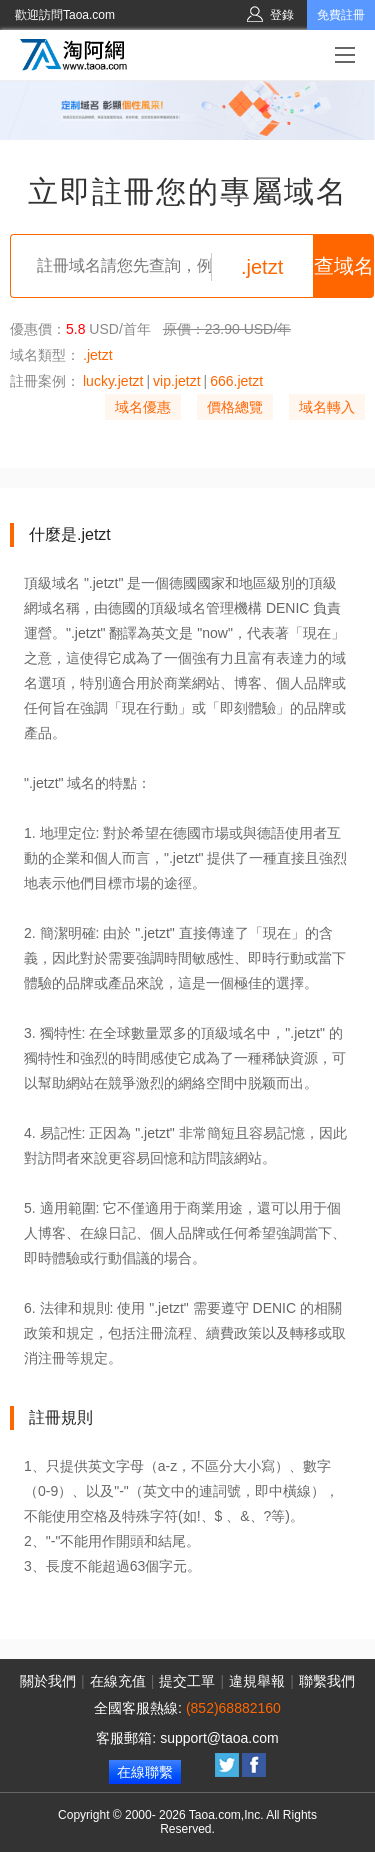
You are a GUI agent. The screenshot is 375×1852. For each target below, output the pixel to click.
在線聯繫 (145, 1772)
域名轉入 (327, 407)
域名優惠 (143, 407)
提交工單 (187, 1681)
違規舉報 (257, 1681)
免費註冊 (341, 15)
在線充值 (118, 1681)
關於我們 (48, 1681)
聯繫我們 (327, 1681)
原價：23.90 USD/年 (227, 329)
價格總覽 (235, 407)
